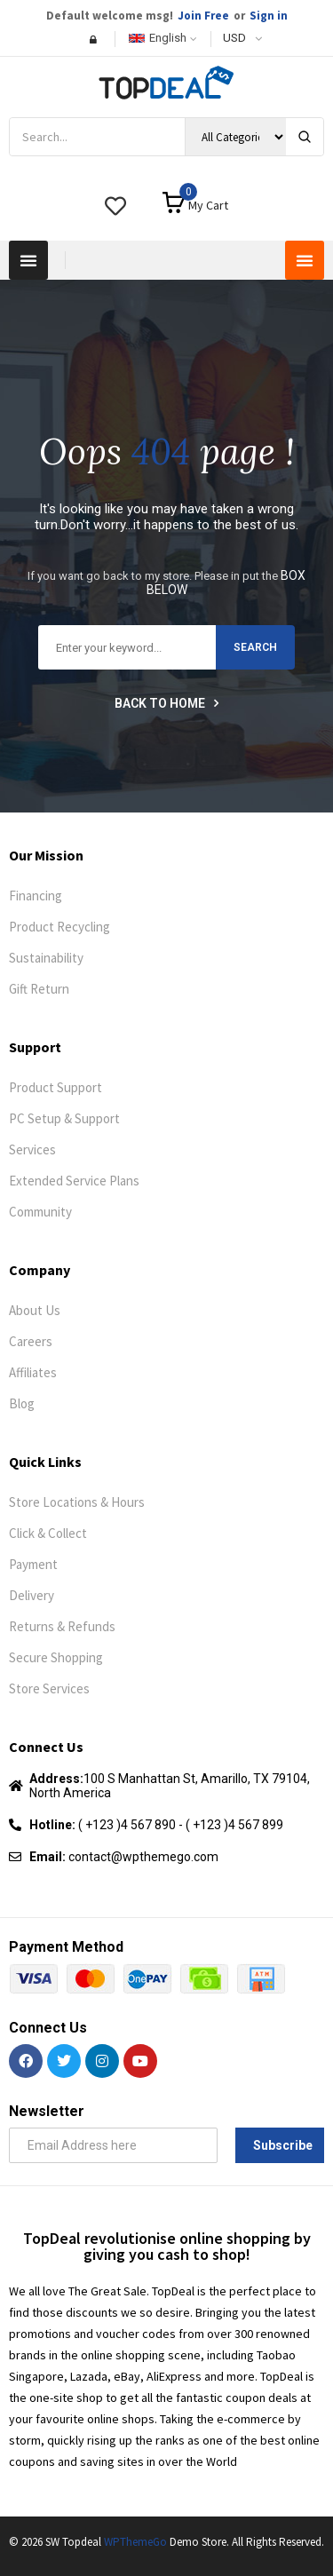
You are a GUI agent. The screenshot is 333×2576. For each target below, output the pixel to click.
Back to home (166, 703)
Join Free (203, 15)
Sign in (269, 15)
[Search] (304, 136)
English (157, 37)
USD (234, 37)
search (255, 647)
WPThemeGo (135, 2541)
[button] (28, 260)
